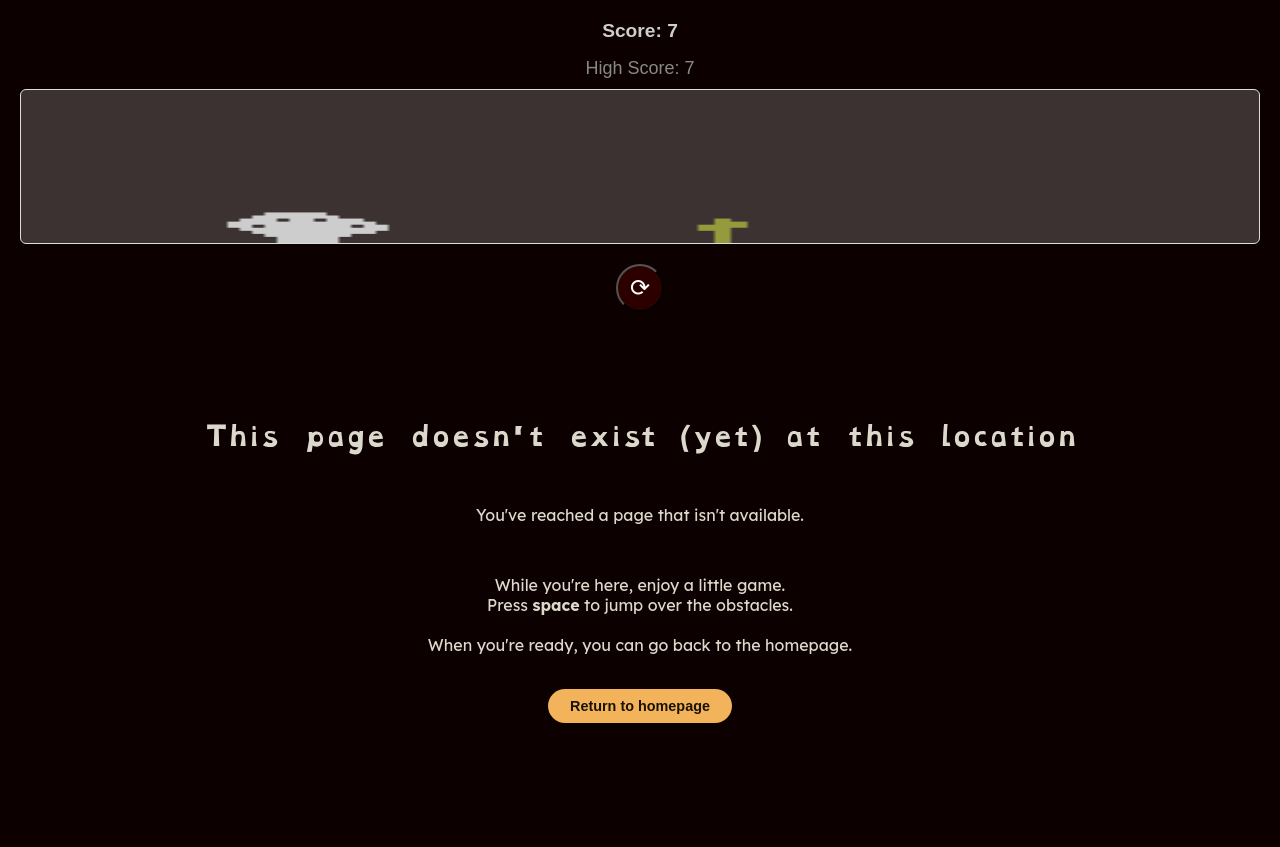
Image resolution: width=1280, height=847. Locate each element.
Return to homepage (640, 706)
